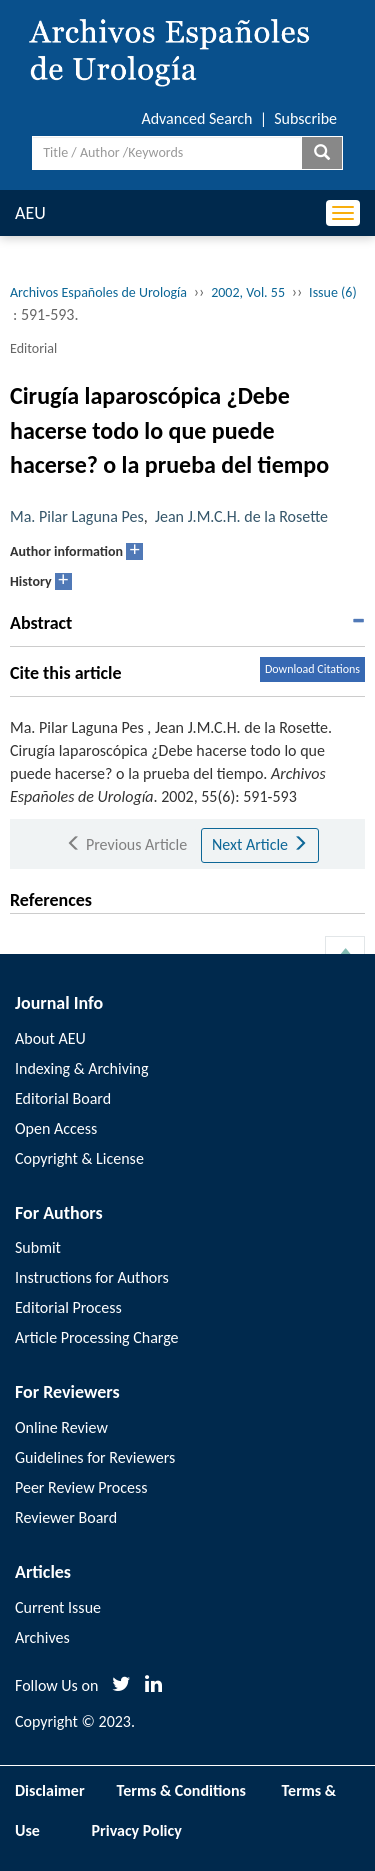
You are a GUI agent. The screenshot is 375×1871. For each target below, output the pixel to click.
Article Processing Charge (97, 1337)
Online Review (61, 1427)
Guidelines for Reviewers (95, 1457)
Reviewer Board (66, 1517)
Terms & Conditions (181, 1790)
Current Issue (58, 1607)
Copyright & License (79, 1158)
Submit (38, 1247)
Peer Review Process (81, 1487)
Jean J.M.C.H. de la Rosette (241, 516)
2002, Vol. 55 (248, 292)
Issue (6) (333, 292)
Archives (42, 1637)
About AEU (50, 1038)
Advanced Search (196, 118)
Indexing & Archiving (82, 1068)
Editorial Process (68, 1307)
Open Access (56, 1128)
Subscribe (305, 118)
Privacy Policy (137, 1830)
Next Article (260, 844)
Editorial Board (63, 1098)
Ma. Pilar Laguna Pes (77, 516)
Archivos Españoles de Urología (98, 292)
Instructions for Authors (92, 1277)
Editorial (33, 348)
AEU (30, 213)
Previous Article (126, 844)
